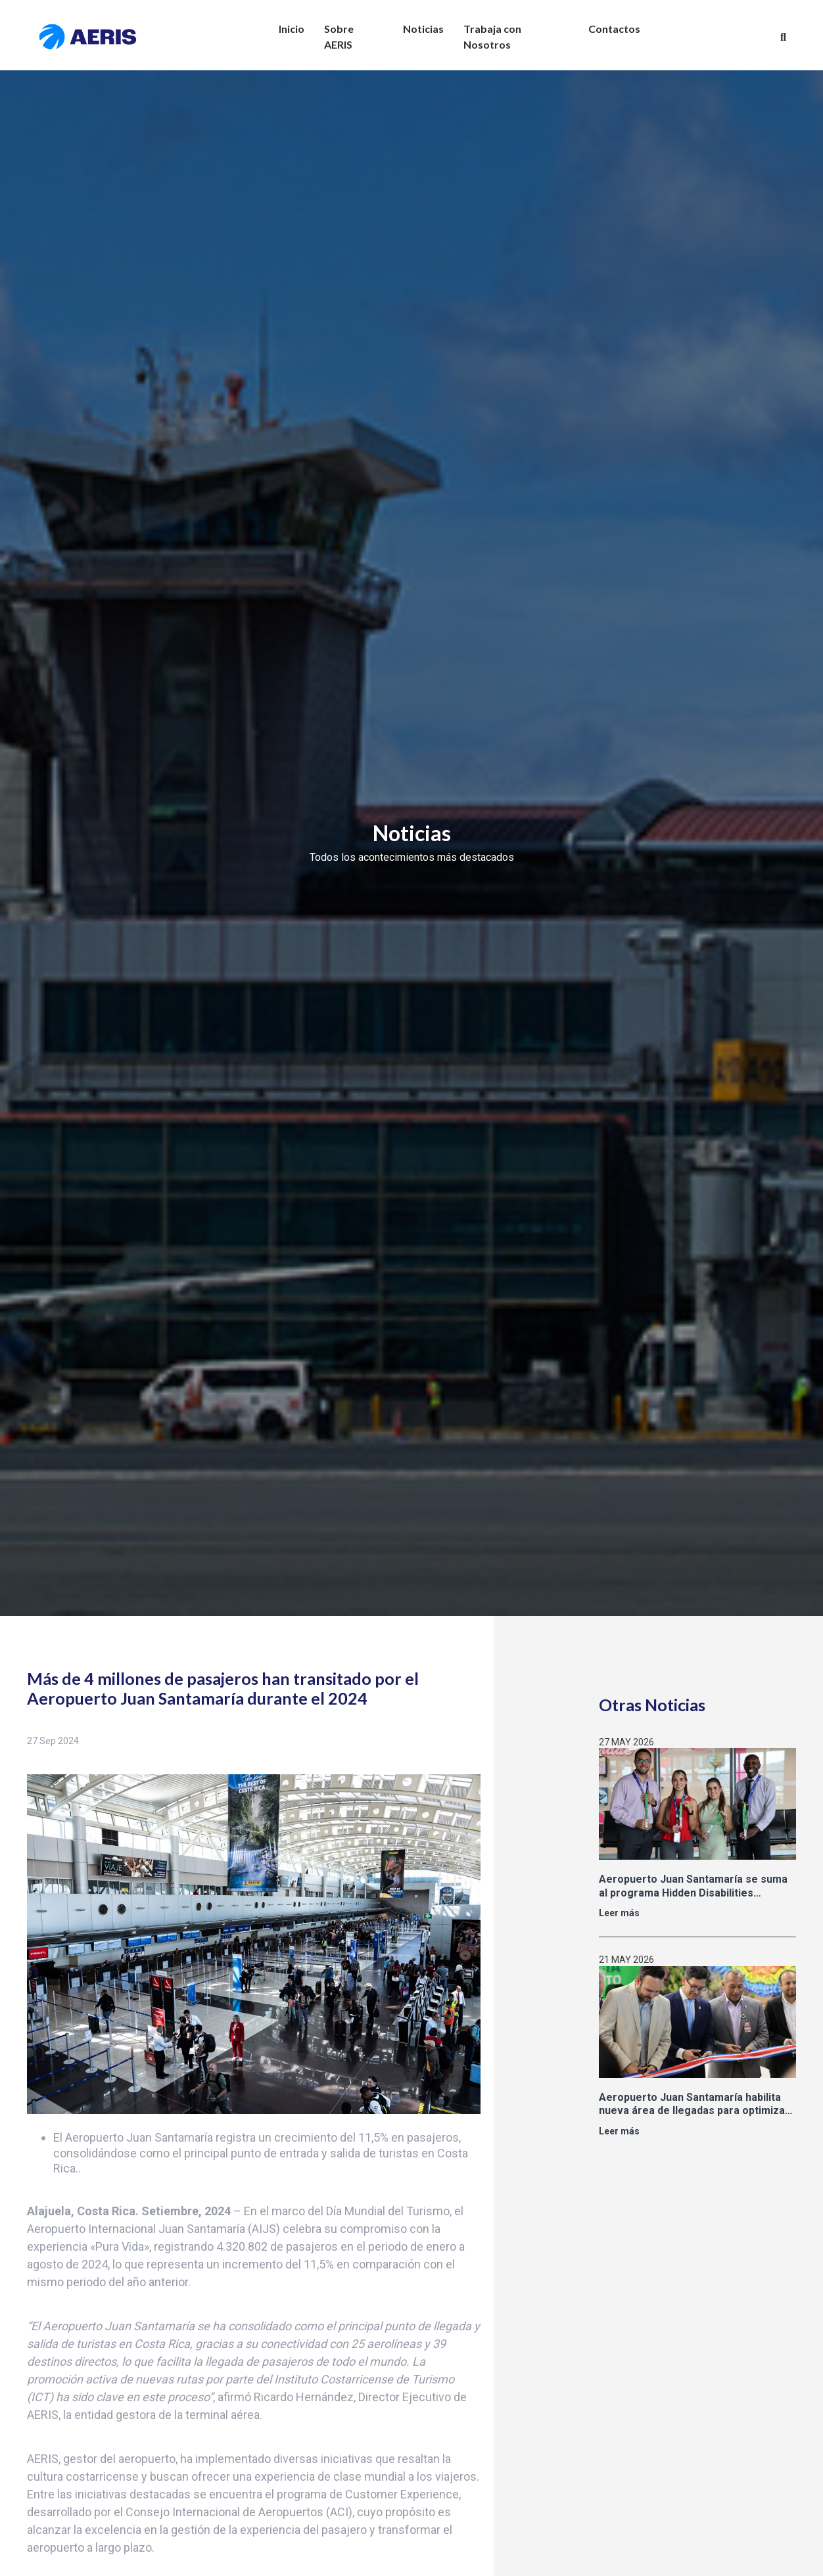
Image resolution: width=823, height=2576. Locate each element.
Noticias (423, 28)
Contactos (614, 28)
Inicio (291, 28)
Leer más (619, 1913)
